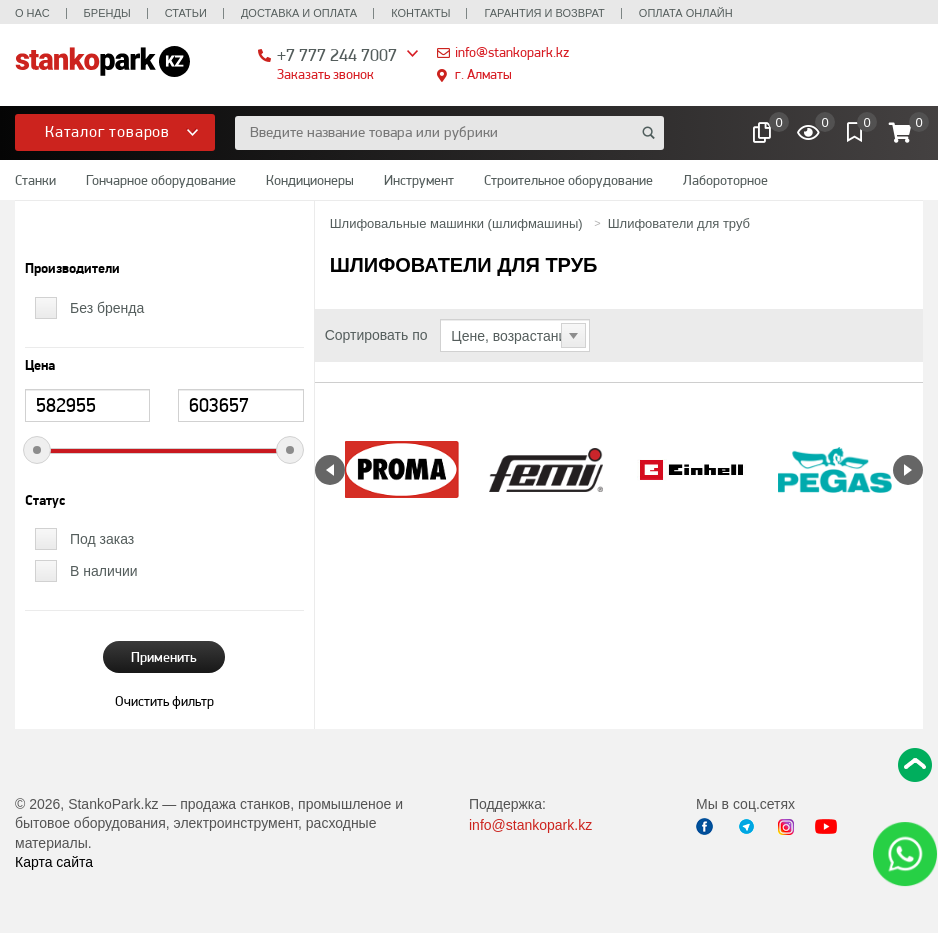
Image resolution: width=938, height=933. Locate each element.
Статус (45, 501)
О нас (32, 13)
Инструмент (419, 180)
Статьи (186, 13)
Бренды (107, 13)
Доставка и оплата (299, 13)
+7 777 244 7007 (337, 54)
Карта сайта (54, 862)
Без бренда (107, 308)
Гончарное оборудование (161, 180)
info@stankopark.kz (512, 52)
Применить (164, 657)
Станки (35, 180)
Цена (40, 366)
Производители (72, 269)
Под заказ (102, 539)
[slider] (37, 450)
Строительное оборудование (568, 180)
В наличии (104, 571)
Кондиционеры (310, 180)
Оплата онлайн (686, 13)
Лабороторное (725, 180)
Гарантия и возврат (544, 13)
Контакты (420, 13)
